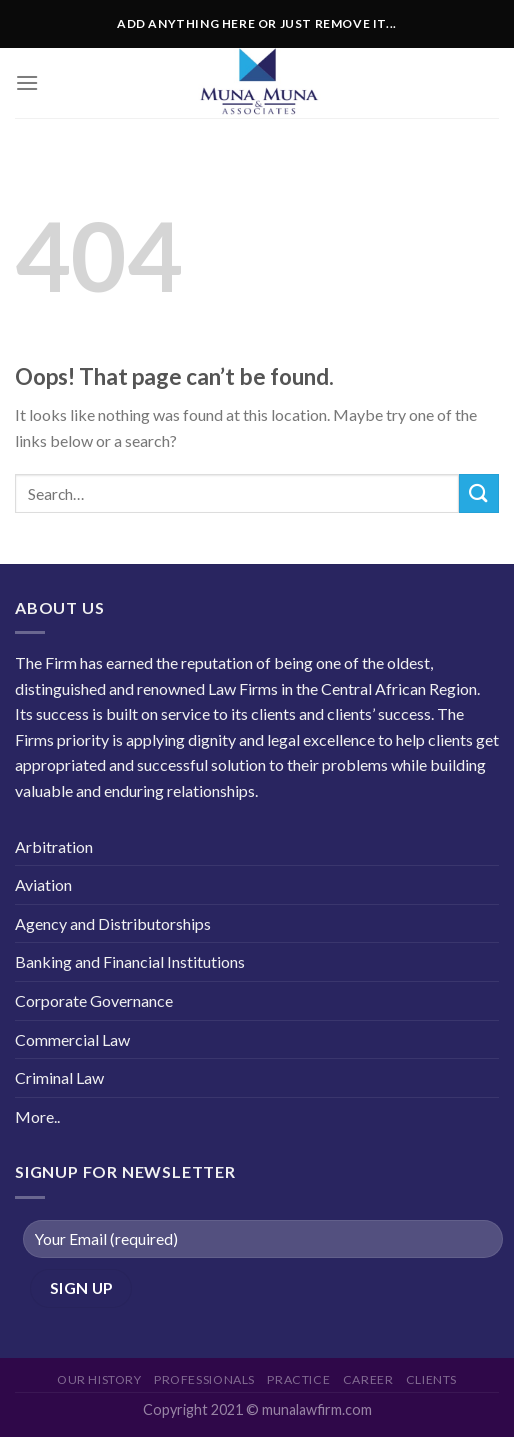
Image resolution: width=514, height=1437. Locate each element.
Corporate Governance (94, 1000)
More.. (37, 1116)
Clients (431, 1379)
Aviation (43, 884)
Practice (298, 1379)
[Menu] (27, 82)
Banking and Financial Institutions (130, 961)
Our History (99, 1379)
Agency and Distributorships (113, 923)
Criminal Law (59, 1077)
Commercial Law (72, 1039)
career (368, 1379)
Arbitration (54, 846)
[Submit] (479, 493)
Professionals (204, 1379)
